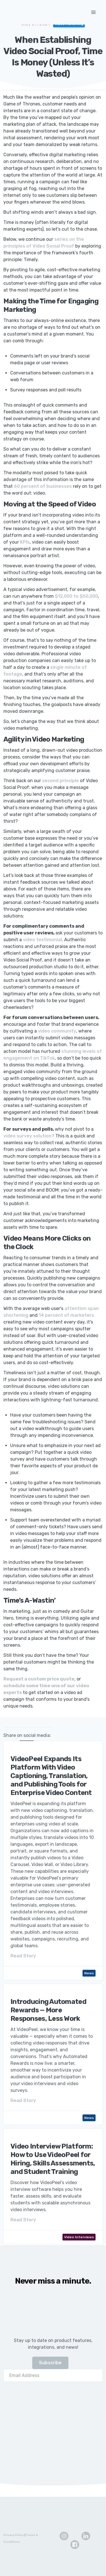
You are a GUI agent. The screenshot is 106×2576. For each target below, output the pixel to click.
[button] (94, 12)
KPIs (25, 542)
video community (57, 1031)
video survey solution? (28, 1136)
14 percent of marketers (66, 1315)
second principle (60, 780)
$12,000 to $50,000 (76, 596)
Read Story (23, 1956)
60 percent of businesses (43, 486)
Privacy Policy (13, 2535)
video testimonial (42, 939)
